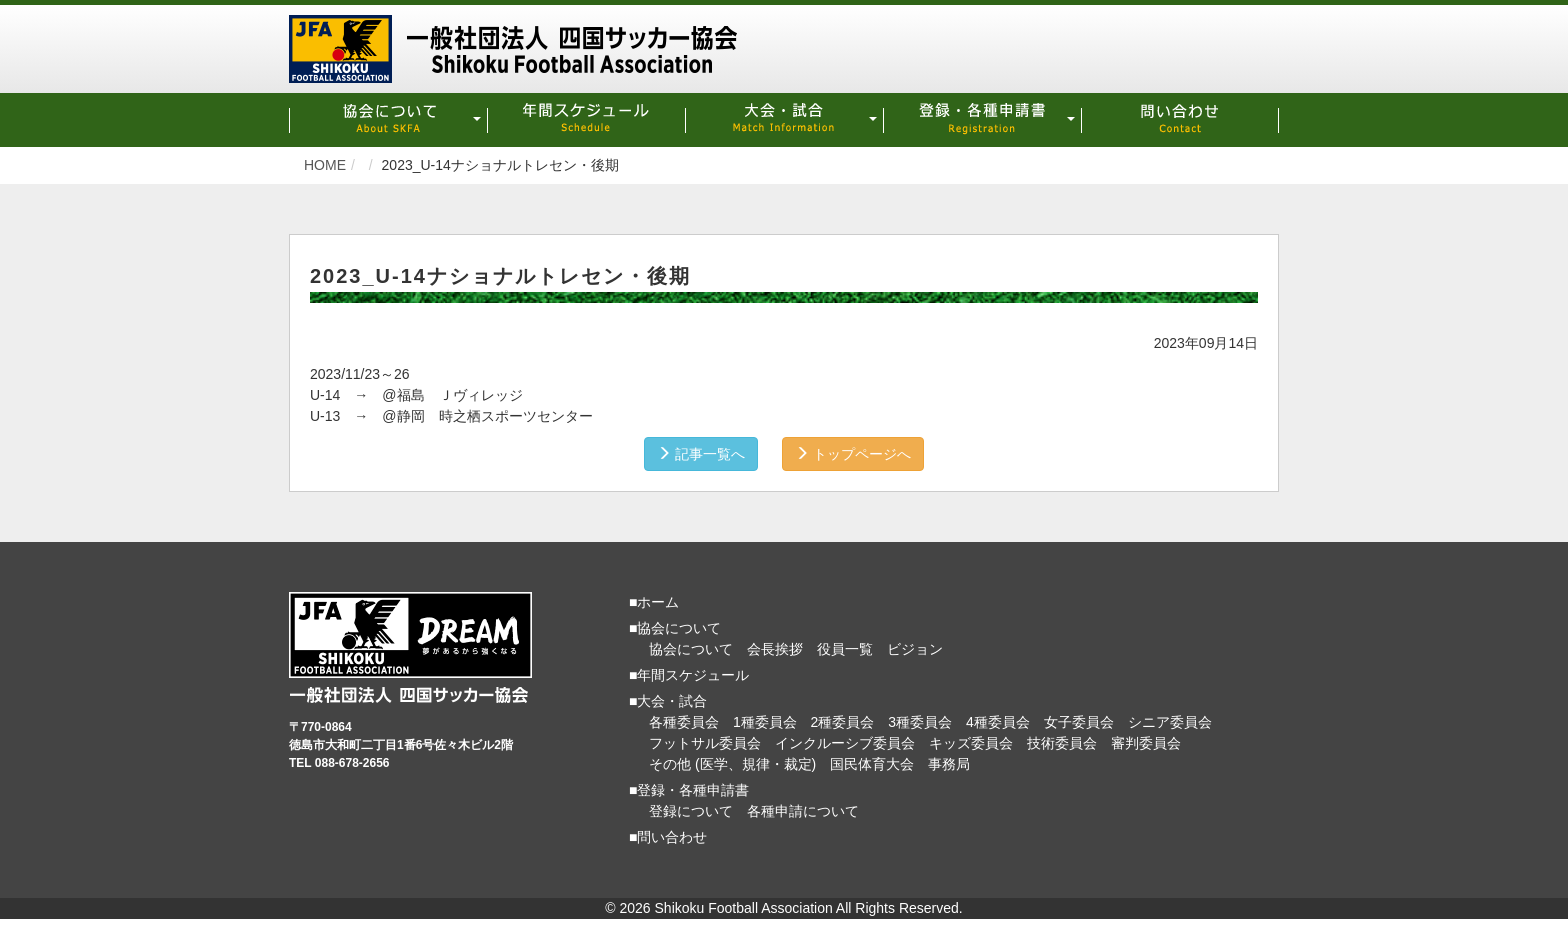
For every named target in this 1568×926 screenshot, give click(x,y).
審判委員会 (1146, 740)
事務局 (949, 761)
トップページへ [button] (858, 451)
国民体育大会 (872, 761)
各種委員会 (684, 719)
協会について (691, 646)
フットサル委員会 (705, 740)
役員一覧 (845, 646)
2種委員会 (843, 719)
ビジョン (915, 646)
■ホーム (654, 599)
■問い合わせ (668, 834)
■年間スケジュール (689, 672)
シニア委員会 (1170, 719)
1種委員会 (765, 719)
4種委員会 (998, 719)
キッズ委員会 (971, 740)
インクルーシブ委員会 (845, 740)
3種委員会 (920, 719)
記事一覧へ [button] (696, 451)
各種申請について (803, 808)
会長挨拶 (775, 646)
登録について (691, 808)
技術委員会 (1062, 740)
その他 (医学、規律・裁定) (732, 761)
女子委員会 (1079, 719)
